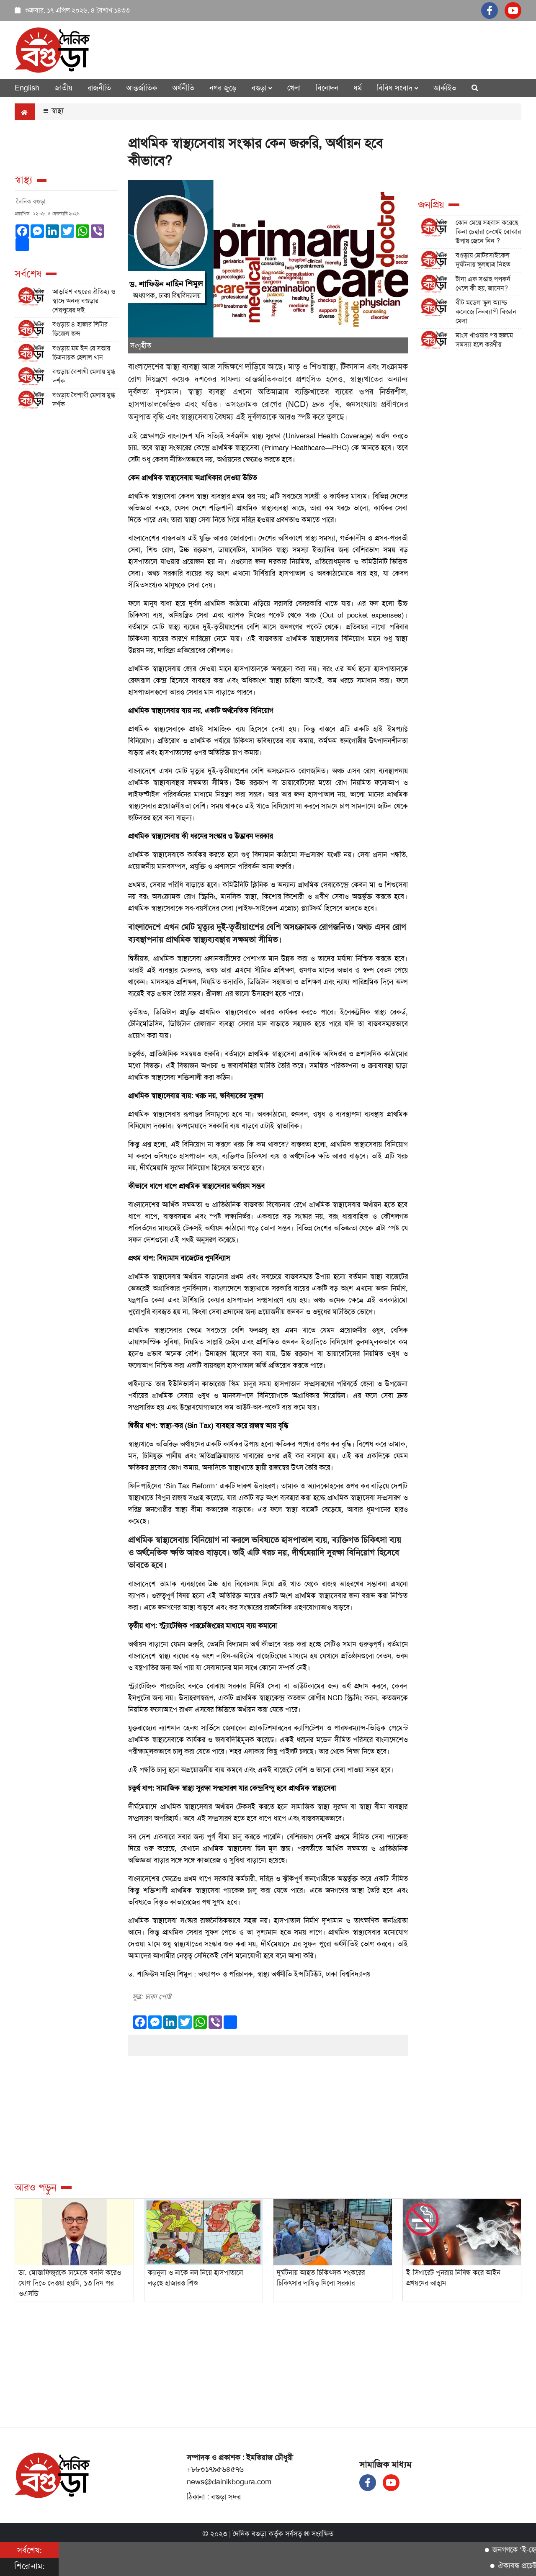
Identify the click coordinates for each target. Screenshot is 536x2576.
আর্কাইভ (444, 88)
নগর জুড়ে (222, 88)
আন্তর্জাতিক (141, 88)
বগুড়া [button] (261, 88)
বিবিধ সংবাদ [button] (397, 88)
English (27, 88)
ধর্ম (357, 88)
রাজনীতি (99, 88)
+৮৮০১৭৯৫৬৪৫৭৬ (215, 2469)
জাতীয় (63, 88)
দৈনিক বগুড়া (249, 2533)
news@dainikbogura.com (229, 2482)
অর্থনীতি (183, 88)
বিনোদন (327, 88)
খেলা (294, 88)
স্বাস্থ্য (54, 110)
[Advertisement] (66, 537)
